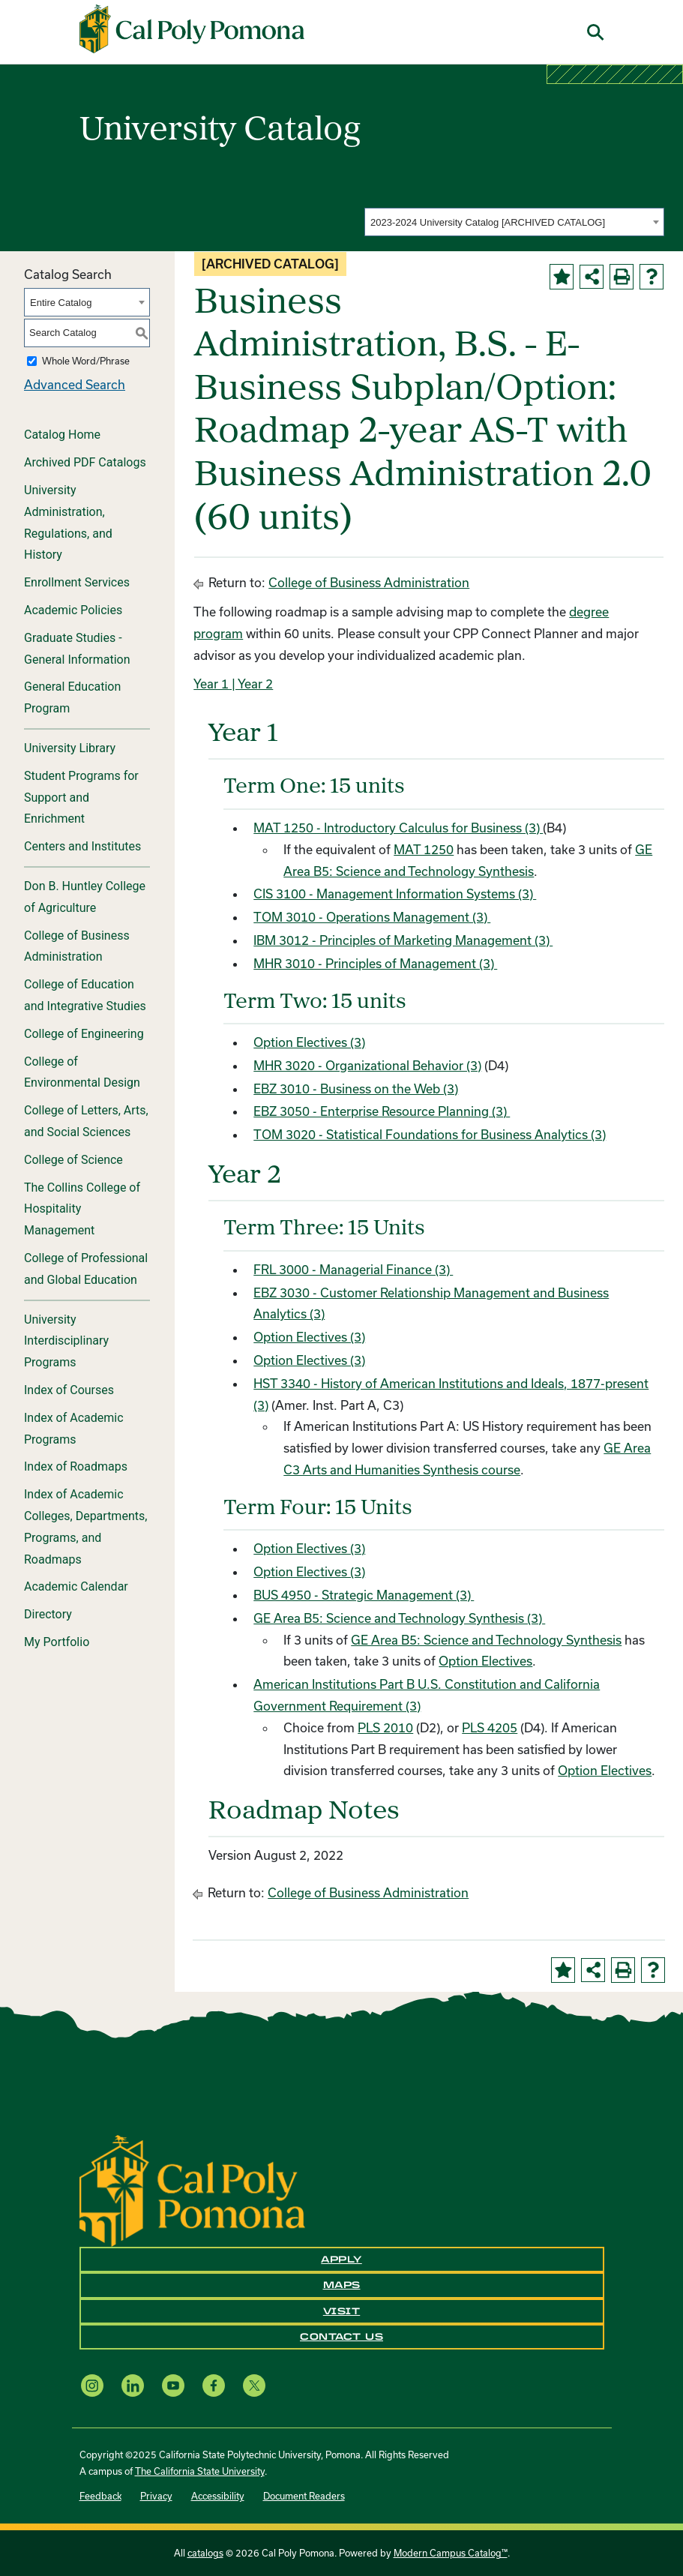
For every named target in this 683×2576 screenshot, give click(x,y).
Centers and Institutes (82, 846)
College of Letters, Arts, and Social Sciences (86, 1121)
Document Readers (304, 2496)
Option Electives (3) (309, 1042)
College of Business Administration (77, 946)
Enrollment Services (77, 582)
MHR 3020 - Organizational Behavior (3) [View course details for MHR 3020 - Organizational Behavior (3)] (367, 1065)
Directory (48, 1614)
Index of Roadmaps (75, 1466)
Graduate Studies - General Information (77, 649)
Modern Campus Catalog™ (451, 2553)
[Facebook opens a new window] (213, 2385)
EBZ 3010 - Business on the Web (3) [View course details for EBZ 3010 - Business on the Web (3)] (355, 1088)
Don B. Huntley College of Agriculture (84, 897)
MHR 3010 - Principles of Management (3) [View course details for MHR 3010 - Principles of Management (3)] (375, 963)
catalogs (205, 2553)
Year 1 (211, 683)
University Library (69, 748)
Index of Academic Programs (74, 1429)
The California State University (200, 2471)
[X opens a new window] (254, 2385)
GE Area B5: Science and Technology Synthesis (486, 1640)
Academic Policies (73, 610)
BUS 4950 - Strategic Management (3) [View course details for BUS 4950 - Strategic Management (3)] (363, 1595)
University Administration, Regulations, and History (68, 522)
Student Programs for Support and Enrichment (81, 797)
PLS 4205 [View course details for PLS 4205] (489, 1727)
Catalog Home (62, 434)
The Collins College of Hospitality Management (82, 1209)
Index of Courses (69, 1390)
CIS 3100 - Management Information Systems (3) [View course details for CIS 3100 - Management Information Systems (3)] (394, 893)
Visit (342, 2311)
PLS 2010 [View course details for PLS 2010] (385, 1727)
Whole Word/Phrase (86, 360)
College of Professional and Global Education (86, 1269)
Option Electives (485, 1661)
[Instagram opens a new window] (92, 2385)
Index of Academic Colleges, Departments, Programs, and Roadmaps (85, 1526)
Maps (342, 2285)
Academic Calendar (76, 1586)
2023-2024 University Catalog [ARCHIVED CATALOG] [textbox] (487, 222)
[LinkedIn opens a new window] (132, 2385)
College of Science (73, 1160)
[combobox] (514, 222)
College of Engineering (84, 1034)
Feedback (100, 2496)
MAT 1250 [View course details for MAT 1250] (424, 849)
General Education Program (72, 697)
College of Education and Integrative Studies (85, 995)
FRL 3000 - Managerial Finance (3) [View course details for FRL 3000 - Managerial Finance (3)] (353, 1269)
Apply (341, 2259)
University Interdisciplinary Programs (66, 1341)
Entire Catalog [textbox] (60, 302)
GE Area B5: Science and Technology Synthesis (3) (399, 1618)
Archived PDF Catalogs (85, 462)
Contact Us (341, 2337)
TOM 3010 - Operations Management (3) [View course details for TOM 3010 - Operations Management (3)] (371, 917)
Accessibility (217, 2496)
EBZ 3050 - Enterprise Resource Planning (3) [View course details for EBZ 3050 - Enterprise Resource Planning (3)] (381, 1111)
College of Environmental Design (82, 1072)
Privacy (156, 2496)
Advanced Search (74, 384)
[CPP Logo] (192, 2189)
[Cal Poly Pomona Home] (191, 29)
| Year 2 (251, 683)
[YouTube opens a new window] (173, 2385)
